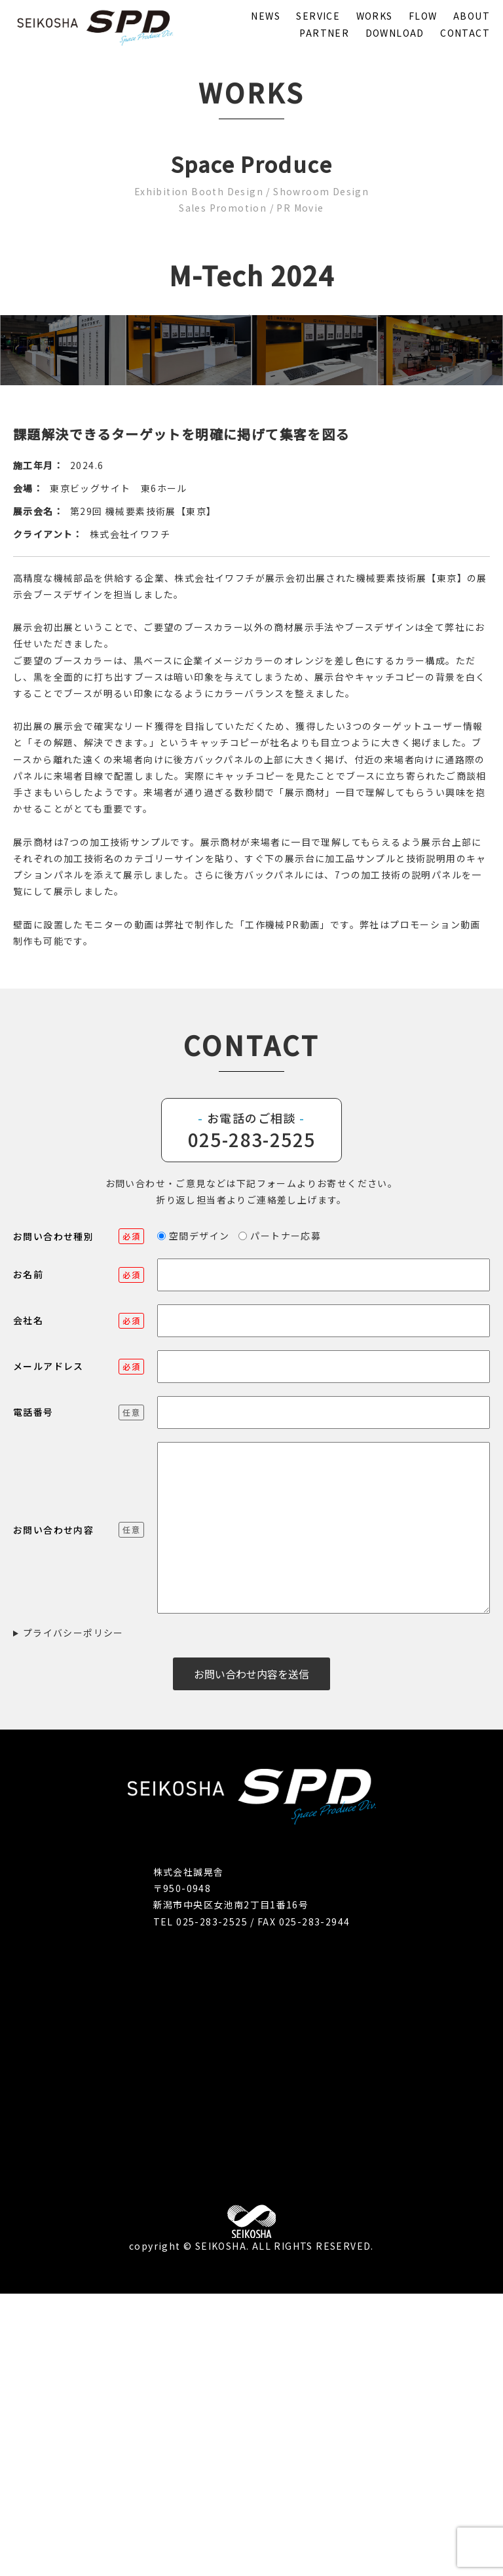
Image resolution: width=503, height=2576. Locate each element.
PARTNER (324, 32)
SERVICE (318, 15)
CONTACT (465, 32)
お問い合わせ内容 (78, 1812)
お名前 (78, 1557)
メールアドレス (78, 1649)
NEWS (265, 15)
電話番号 (78, 1695)
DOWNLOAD (394, 32)
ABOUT (471, 15)
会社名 (78, 1603)
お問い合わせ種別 (78, 1518)
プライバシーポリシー (73, 1915)
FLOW (423, 15)
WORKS (374, 15)
